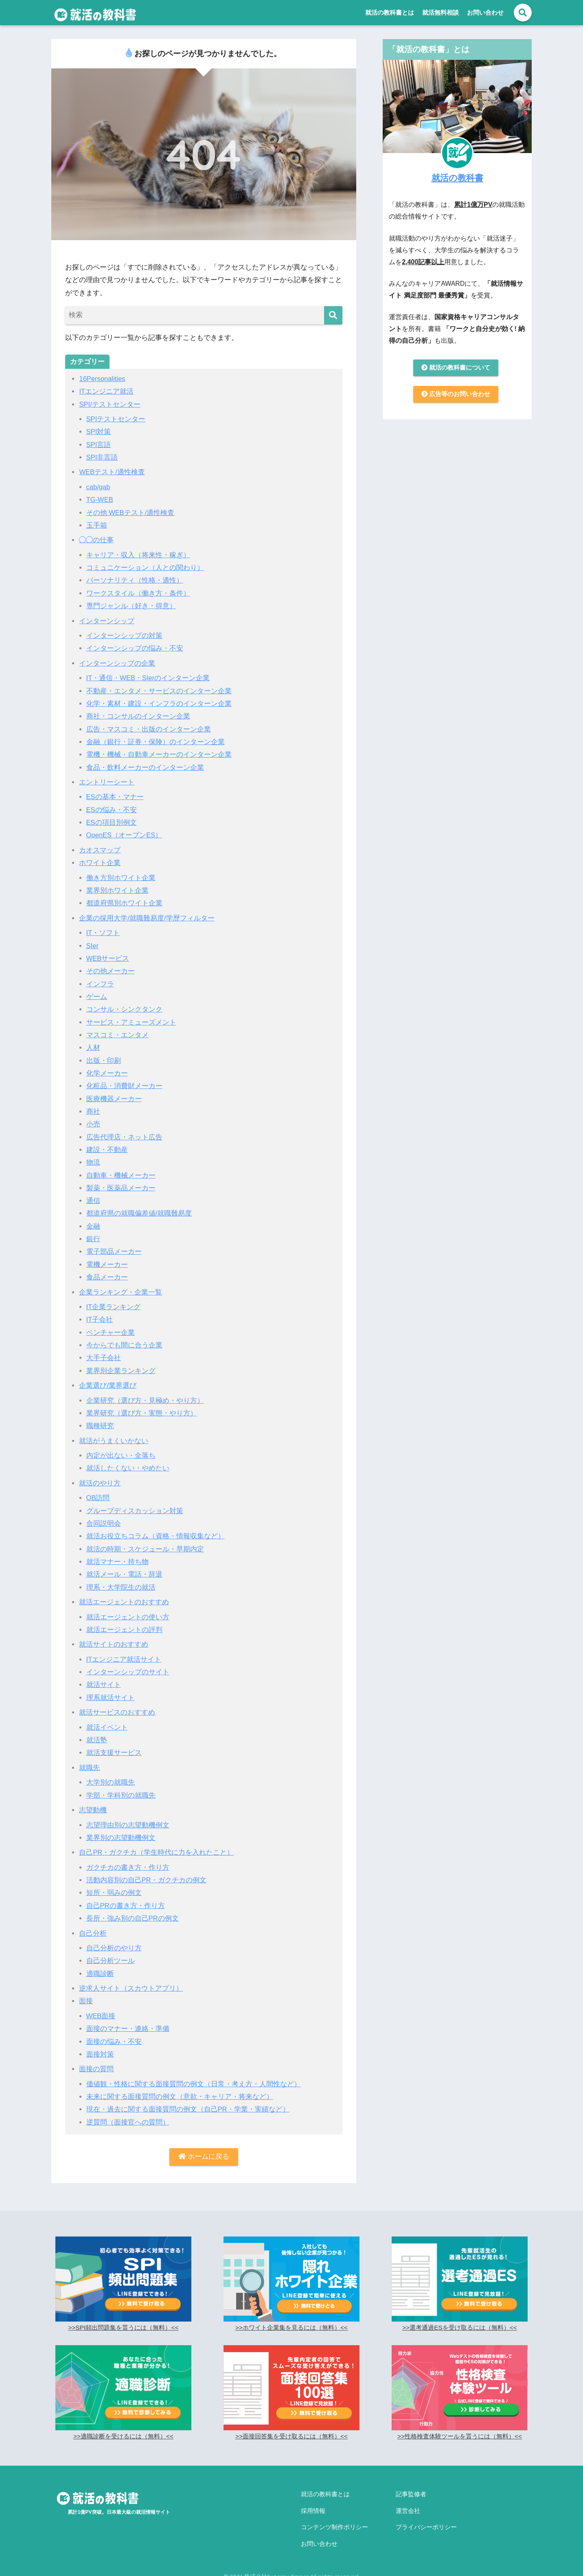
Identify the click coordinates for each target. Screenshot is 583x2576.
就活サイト (103, 1685)
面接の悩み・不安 (114, 2042)
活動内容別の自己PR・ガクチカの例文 (146, 1880)
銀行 (93, 1239)
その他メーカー (110, 971)
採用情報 (313, 2508)
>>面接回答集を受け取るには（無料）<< (291, 2437)
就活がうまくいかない (113, 1441)
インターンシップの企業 (117, 663)
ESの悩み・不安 (111, 810)
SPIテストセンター (116, 419)
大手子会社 (103, 1358)
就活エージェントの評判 (124, 1630)
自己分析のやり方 (114, 1948)
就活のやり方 (100, 1483)
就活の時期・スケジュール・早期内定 (145, 1549)
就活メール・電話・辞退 (124, 1574)
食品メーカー (107, 1277)
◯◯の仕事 (96, 540)
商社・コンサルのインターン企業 (138, 716)
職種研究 (100, 1426)
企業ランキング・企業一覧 (120, 1292)
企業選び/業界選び (107, 1385)
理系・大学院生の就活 (121, 1587)
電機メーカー (107, 1264)
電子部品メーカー (114, 1251)
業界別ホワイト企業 (117, 890)
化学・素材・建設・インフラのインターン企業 (159, 704)
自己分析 (93, 1933)
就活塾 (96, 1740)
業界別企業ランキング (121, 1371)
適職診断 (100, 1974)
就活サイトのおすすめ (113, 1644)
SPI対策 (99, 432)
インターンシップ (106, 621)
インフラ (100, 984)
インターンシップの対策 (124, 636)
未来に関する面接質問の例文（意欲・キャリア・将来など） (179, 2097)
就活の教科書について (455, 368)
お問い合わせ (485, 12)
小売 (93, 1124)
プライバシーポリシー (426, 2522)
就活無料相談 (440, 12)
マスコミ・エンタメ (117, 1035)
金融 (93, 1226)
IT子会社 (99, 1319)
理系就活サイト (110, 1698)
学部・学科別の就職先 (121, 1795)
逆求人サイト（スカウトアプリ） (131, 1988)
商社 (93, 1111)
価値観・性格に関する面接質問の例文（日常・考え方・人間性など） (193, 2084)
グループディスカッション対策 (134, 1511)
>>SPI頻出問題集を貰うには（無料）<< (123, 2328)
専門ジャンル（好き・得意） (131, 606)
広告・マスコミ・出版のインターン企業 (148, 729)
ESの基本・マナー (115, 797)
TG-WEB (100, 500)
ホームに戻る (204, 2157)
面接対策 (100, 2054)
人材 (93, 1047)
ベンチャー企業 (110, 1332)
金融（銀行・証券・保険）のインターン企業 (155, 742)
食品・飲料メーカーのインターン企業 (145, 767)
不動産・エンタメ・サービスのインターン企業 (159, 691)
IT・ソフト (103, 933)
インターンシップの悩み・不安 (134, 648)
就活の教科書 (457, 177)
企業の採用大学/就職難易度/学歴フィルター (147, 918)
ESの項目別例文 (111, 822)
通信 (93, 1201)
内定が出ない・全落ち (121, 1455)
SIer (92, 946)
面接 (86, 2001)
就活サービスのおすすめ (117, 1712)
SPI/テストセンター (109, 404)
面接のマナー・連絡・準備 (127, 2029)
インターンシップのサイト (127, 1672)
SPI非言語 (102, 457)
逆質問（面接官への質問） (127, 2122)
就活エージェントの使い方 (127, 1617)
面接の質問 (96, 2069)
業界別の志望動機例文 (121, 1838)
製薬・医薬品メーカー (121, 1188)
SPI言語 (99, 445)
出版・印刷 (103, 1061)
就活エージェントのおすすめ (124, 1602)
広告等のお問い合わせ (455, 395)
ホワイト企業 (100, 863)
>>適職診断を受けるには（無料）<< (123, 2437)
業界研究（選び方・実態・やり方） (141, 1413)
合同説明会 (103, 1523)
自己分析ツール (110, 1961)
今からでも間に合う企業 (124, 1345)
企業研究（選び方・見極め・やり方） (145, 1400)
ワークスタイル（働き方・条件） (138, 593)
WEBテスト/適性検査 (112, 472)
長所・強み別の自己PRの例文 (132, 1918)
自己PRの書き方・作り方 (125, 1906)
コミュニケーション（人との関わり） (145, 568)
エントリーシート (106, 782)
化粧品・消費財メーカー (124, 1086)
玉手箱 (96, 525)
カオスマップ (100, 850)
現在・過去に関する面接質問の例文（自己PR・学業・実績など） (188, 2109)
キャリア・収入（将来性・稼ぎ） (138, 555)
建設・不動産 (107, 1150)
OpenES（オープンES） (125, 835)
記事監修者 (411, 2494)
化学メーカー (107, 1073)
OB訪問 (98, 1498)
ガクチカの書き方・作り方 (127, 1867)
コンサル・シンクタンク (124, 1009)
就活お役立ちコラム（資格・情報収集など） (155, 1536)
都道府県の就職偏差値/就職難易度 (139, 1213)
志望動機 (93, 1810)
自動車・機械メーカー (121, 1175)
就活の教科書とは (389, 12)
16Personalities (103, 379)
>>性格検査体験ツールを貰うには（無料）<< (459, 2437)
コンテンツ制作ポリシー (334, 2522)
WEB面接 (101, 2016)
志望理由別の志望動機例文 (127, 1825)
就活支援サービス (114, 1753)
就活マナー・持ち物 (117, 1562)
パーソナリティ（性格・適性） (134, 580)
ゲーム (96, 997)
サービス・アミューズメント (131, 1022)
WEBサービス (108, 958)
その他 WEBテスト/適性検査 (130, 513)
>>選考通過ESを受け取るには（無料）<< (459, 2328)
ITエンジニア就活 (106, 391)
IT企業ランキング (113, 1307)
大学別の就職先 (110, 1782)
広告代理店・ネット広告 (124, 1137)
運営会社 (408, 2508)
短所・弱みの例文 (114, 1893)
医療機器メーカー (114, 1099)
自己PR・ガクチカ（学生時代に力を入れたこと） (156, 1852)
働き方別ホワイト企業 (121, 878)
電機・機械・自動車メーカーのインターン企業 (159, 754)
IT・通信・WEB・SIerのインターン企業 (148, 678)
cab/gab (98, 487)
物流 (93, 1162)
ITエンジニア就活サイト (124, 1659)
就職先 (89, 1768)
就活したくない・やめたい (127, 1468)
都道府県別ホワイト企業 (124, 903)
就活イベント (107, 1727)
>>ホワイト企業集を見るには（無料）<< (291, 2328)
